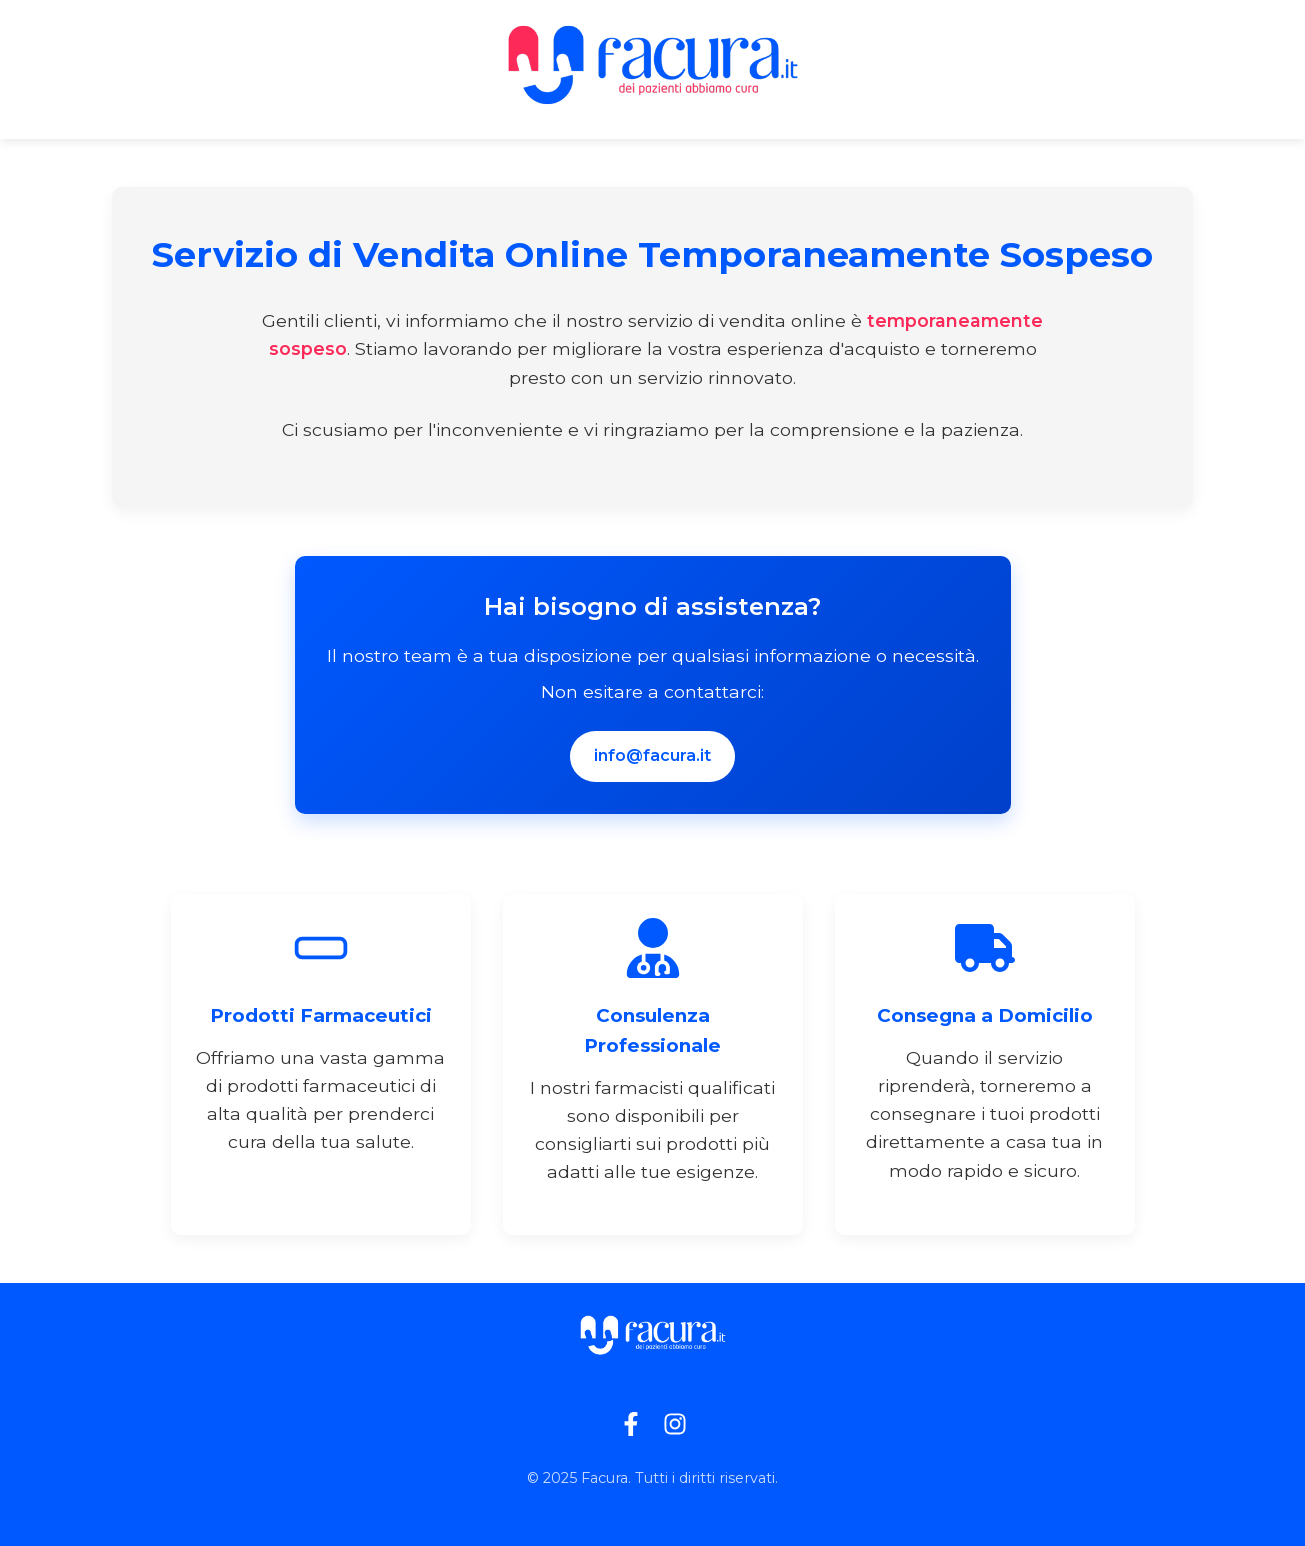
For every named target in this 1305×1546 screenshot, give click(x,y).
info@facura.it (652, 755)
